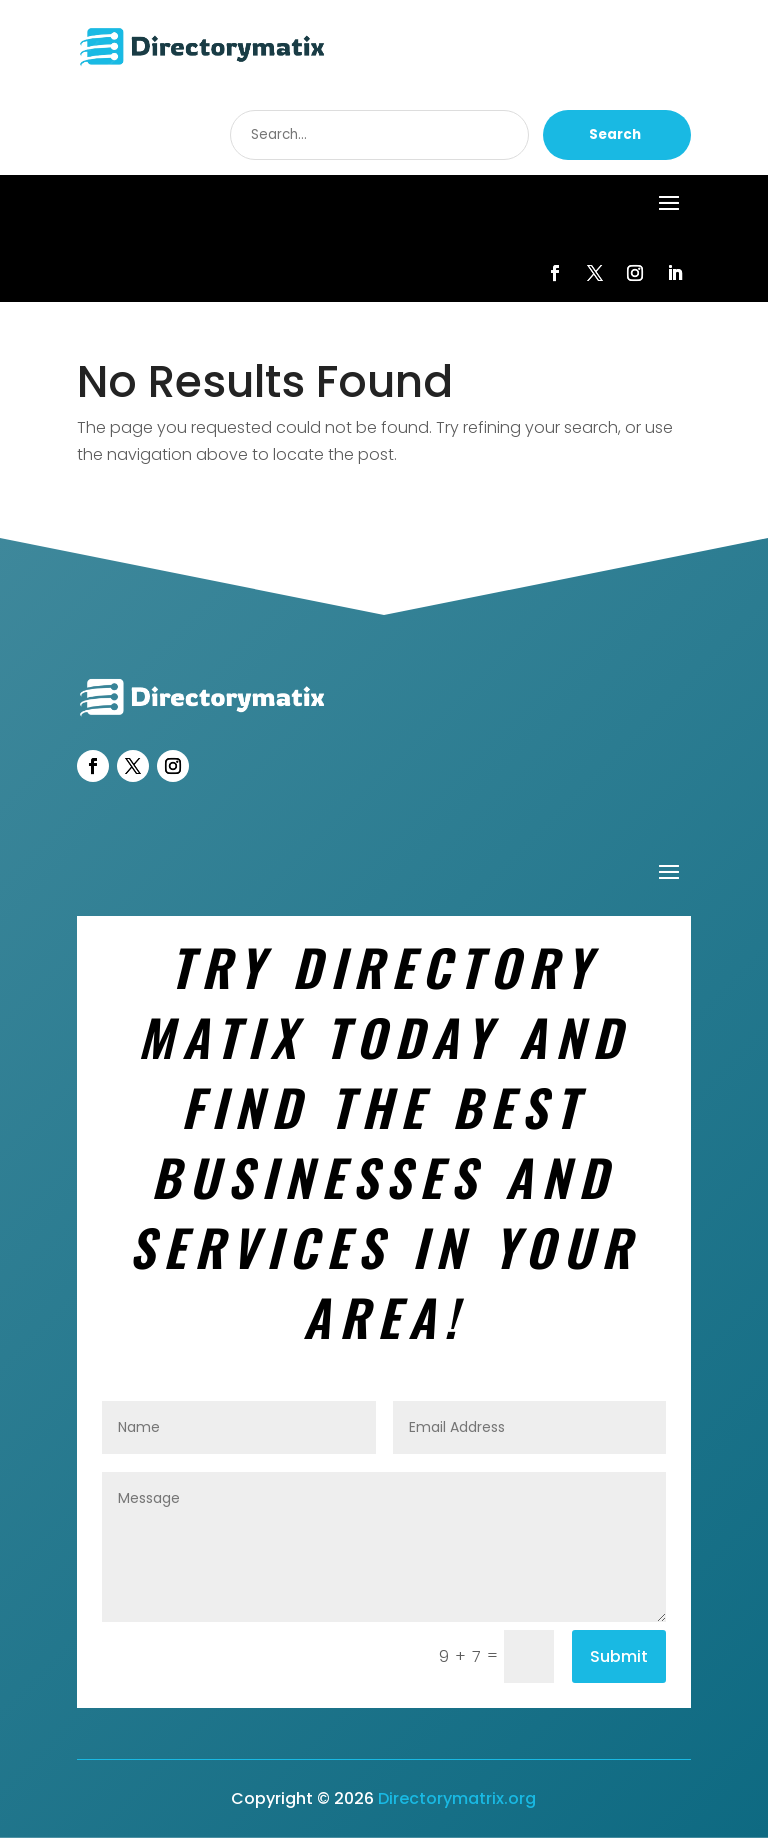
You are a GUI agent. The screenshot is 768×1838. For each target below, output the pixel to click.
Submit (619, 1656)
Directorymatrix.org (457, 1798)
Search (615, 134)
